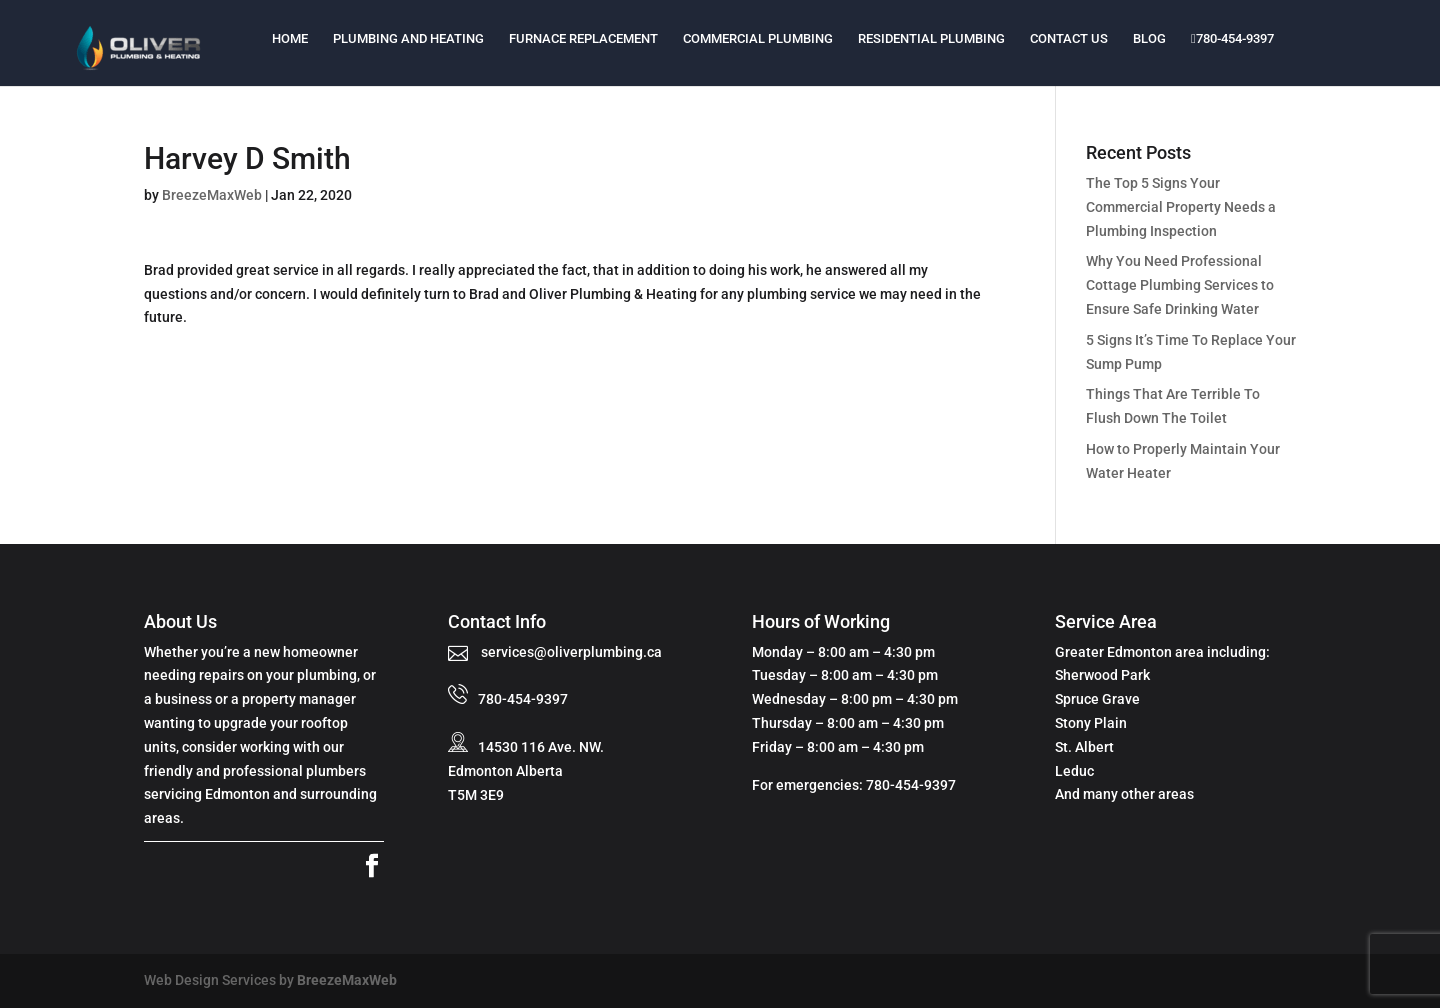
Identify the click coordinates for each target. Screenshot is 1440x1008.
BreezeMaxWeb (212, 195)
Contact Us (1069, 38)
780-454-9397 (1232, 38)
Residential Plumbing (931, 38)
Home (290, 38)
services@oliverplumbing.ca (570, 652)
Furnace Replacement (583, 38)
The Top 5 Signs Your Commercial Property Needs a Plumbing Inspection (1181, 207)
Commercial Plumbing (758, 38)
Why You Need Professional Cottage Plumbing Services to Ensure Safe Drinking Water (1180, 285)
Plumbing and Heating (408, 38)
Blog (1149, 38)
